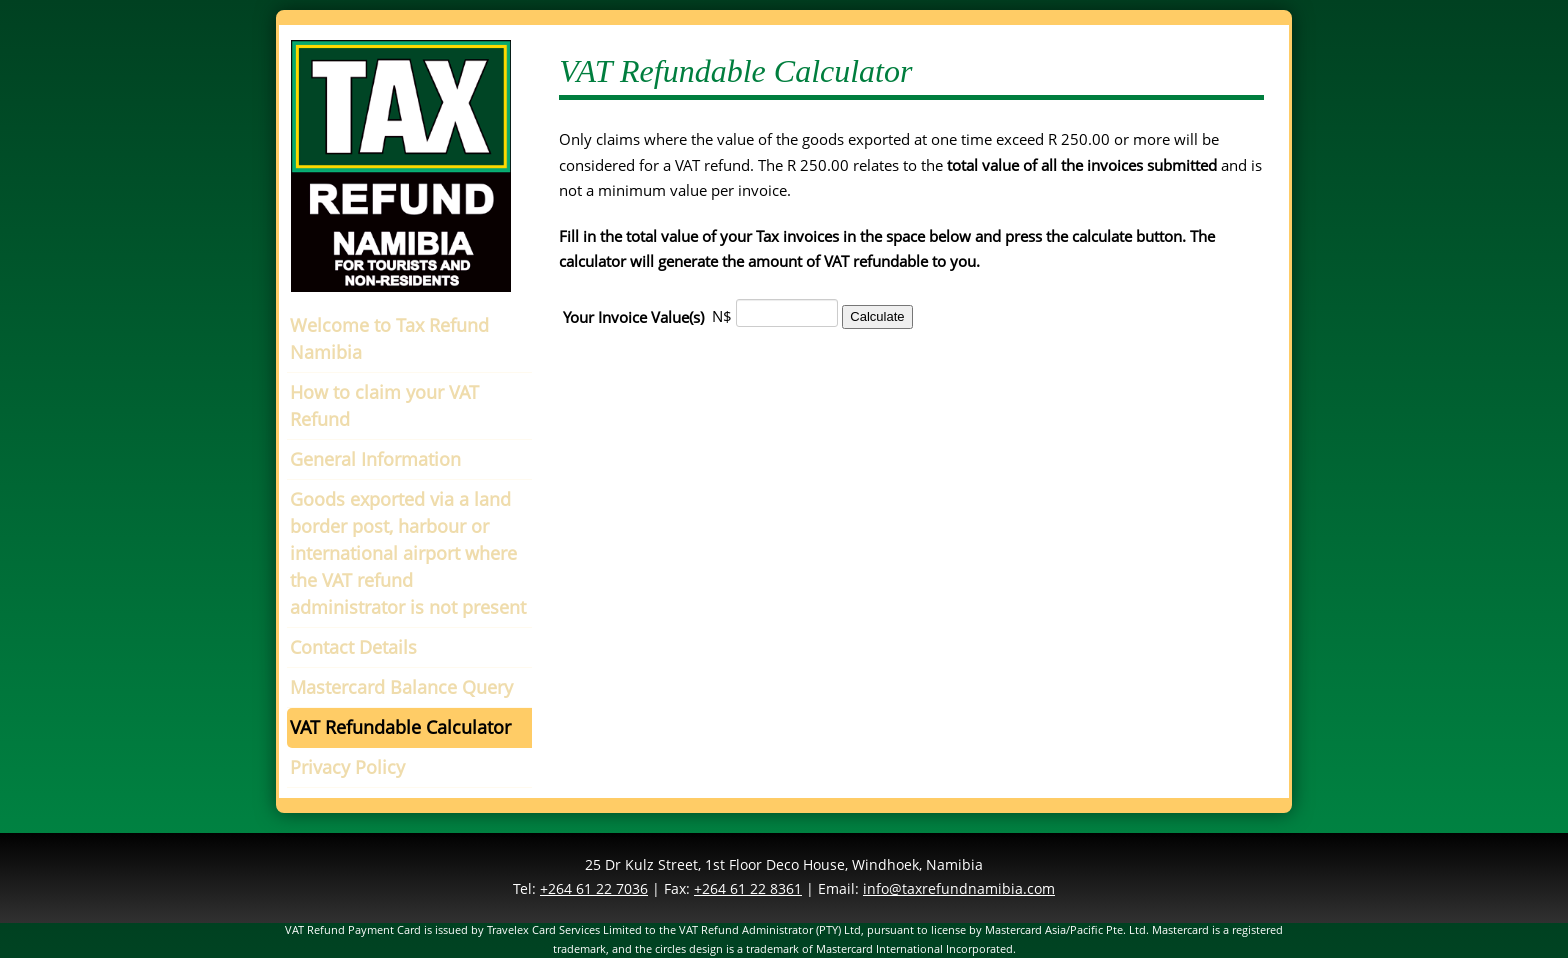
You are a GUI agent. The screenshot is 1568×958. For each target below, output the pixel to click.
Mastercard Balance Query (401, 687)
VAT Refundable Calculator (400, 727)
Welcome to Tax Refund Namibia (389, 338)
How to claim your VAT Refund (384, 405)
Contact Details (353, 647)
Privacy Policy (347, 767)
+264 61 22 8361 (748, 888)
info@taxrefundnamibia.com (959, 888)
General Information (375, 459)
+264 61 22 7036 (594, 888)
